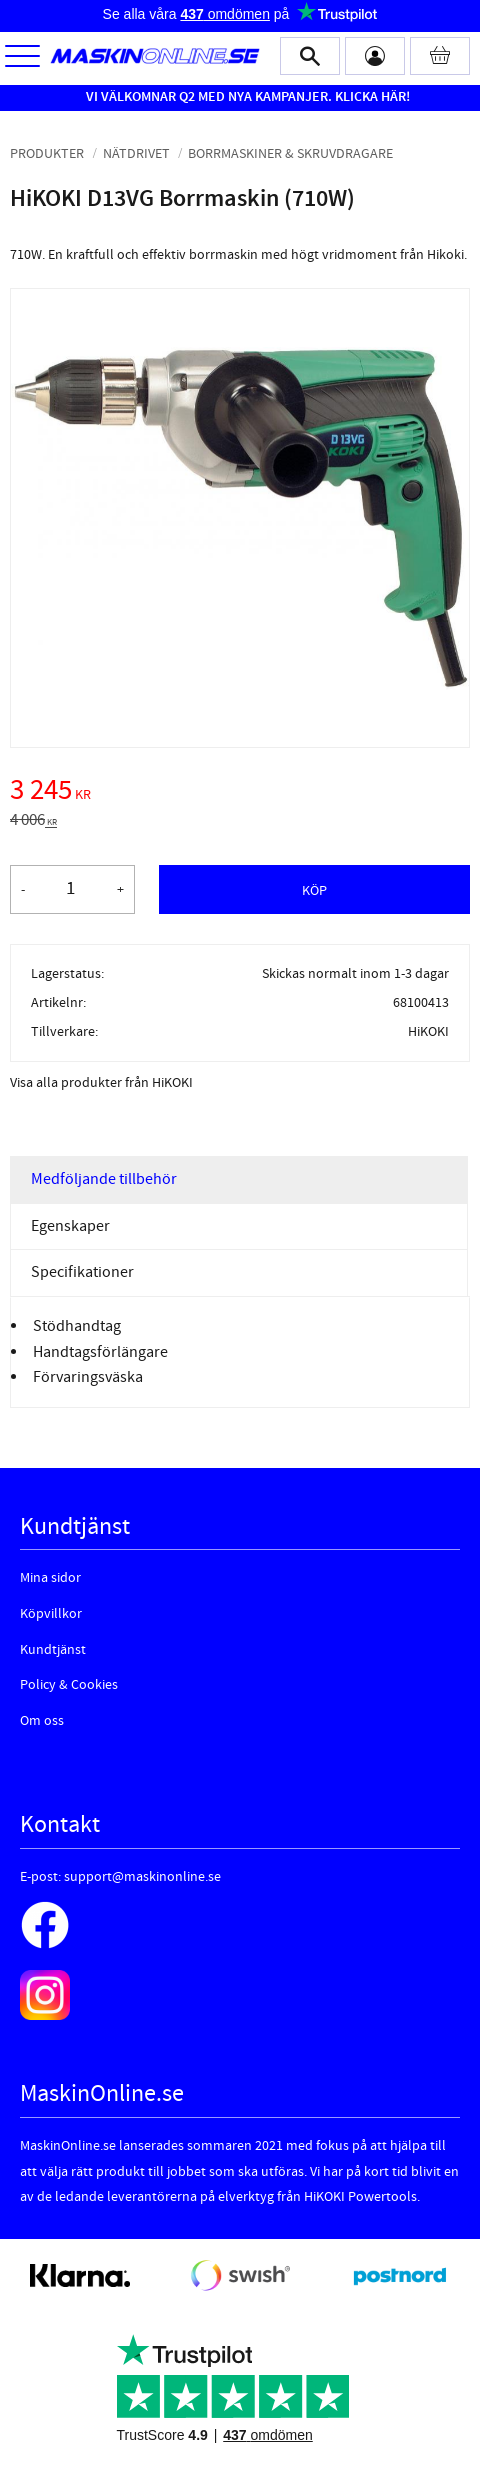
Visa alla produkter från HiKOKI (101, 1083)
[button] (22, 57)
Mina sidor (50, 1578)
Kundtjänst (53, 1650)
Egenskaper (70, 1226)
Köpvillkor (51, 1614)
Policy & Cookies (69, 1685)
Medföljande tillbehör (104, 1179)
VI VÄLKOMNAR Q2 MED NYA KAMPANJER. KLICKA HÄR (246, 97)
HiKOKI (428, 1031)
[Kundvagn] (440, 56)
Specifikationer (82, 1272)
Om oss (42, 1721)
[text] (240, 793)
